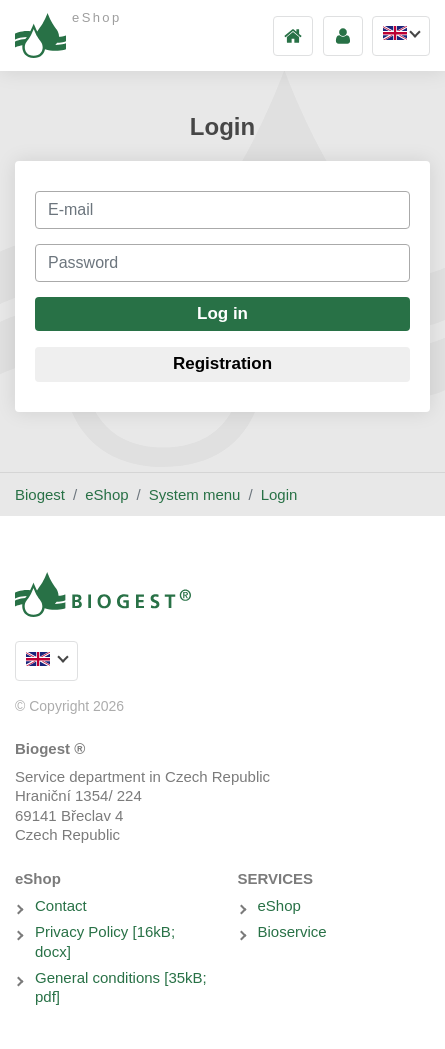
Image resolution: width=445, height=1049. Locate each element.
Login (279, 494)
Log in (222, 313)
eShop (106, 494)
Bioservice (292, 931)
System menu (195, 494)
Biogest (40, 494)
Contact (61, 905)
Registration (222, 363)
